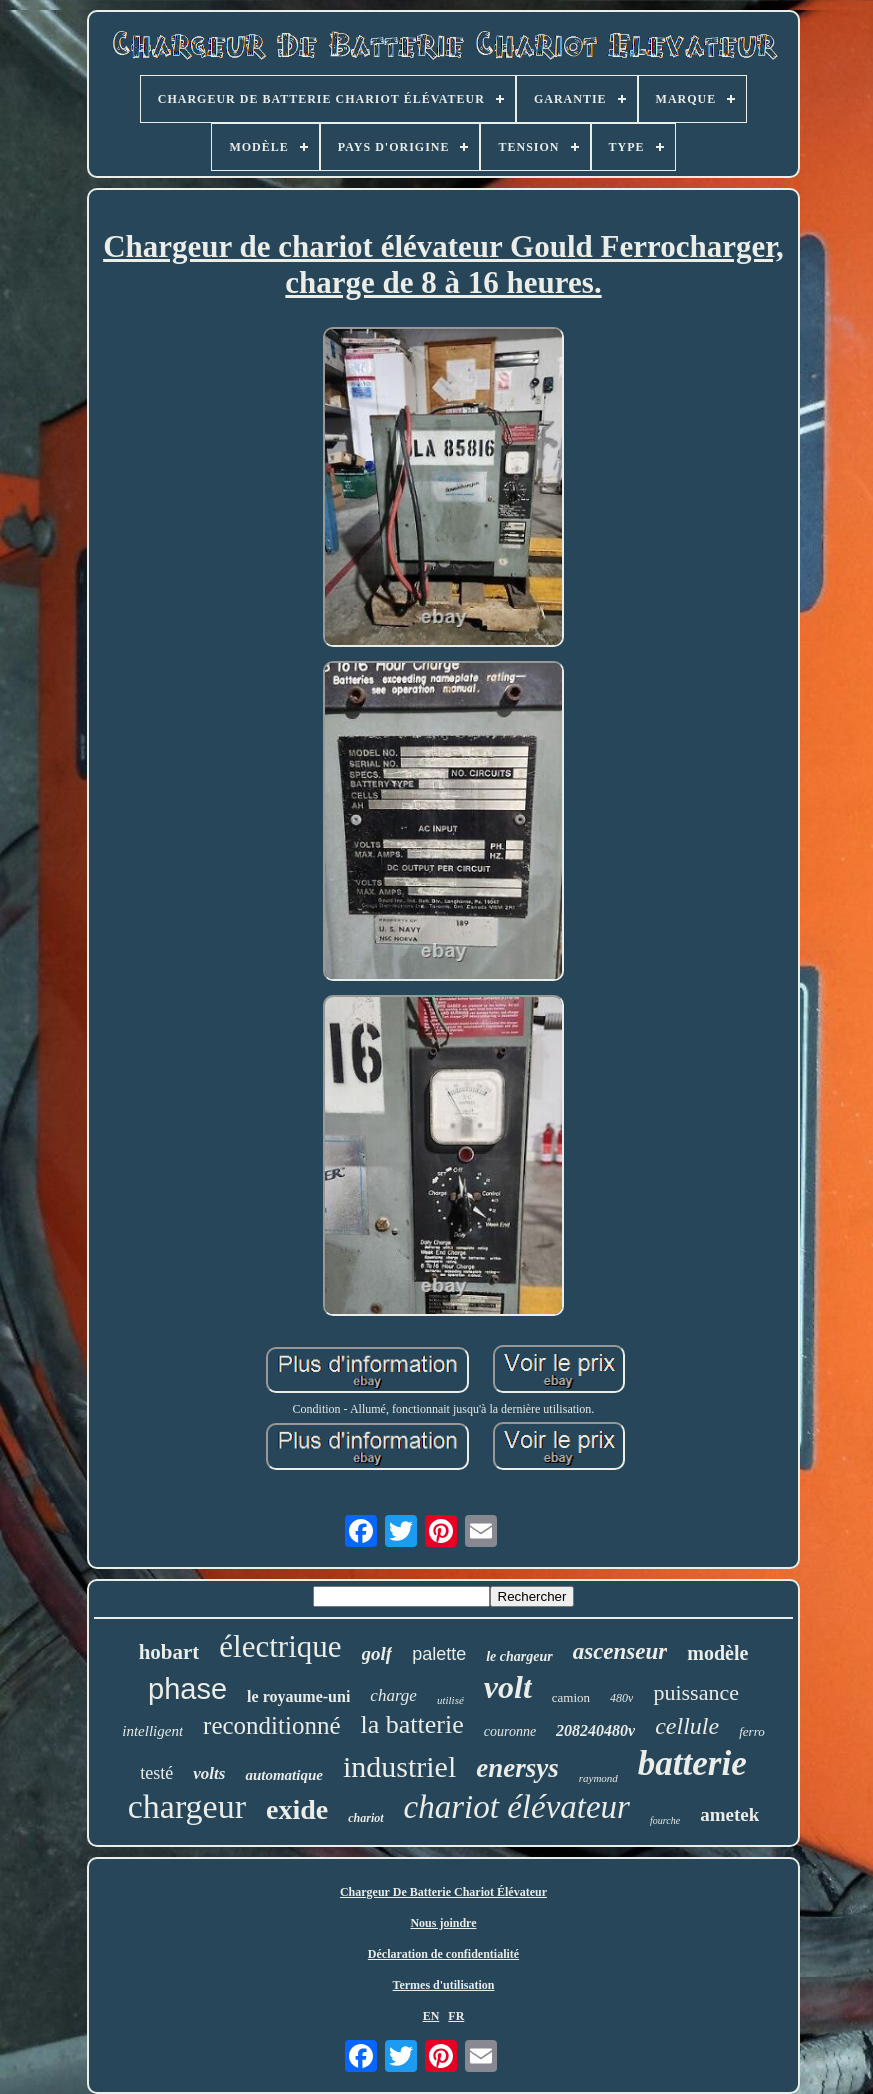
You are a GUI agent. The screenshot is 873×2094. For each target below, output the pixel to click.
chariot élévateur (517, 1807)
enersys (517, 1768)
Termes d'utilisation (444, 1985)
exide (297, 1809)
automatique (284, 1775)
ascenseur (620, 1651)
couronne (510, 1731)
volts (209, 1773)
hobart (169, 1652)
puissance (696, 1692)
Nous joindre (443, 1923)
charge (393, 1695)
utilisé (450, 1700)
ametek (729, 1814)
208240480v (595, 1730)
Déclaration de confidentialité (443, 1954)
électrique (280, 1646)
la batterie (412, 1724)
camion (571, 1697)
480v (621, 1698)
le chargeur (519, 1656)
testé (156, 1773)
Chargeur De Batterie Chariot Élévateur (443, 1892)
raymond (598, 1778)
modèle (717, 1653)
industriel (399, 1766)
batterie (692, 1763)
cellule (687, 1726)
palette (439, 1654)
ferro (752, 1731)
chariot (365, 1818)
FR (456, 2016)
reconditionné (271, 1725)
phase (187, 1689)
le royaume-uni (298, 1696)
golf (377, 1653)
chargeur (187, 1806)
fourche (665, 1820)
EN (431, 2016)
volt (508, 1687)
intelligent (152, 1731)
